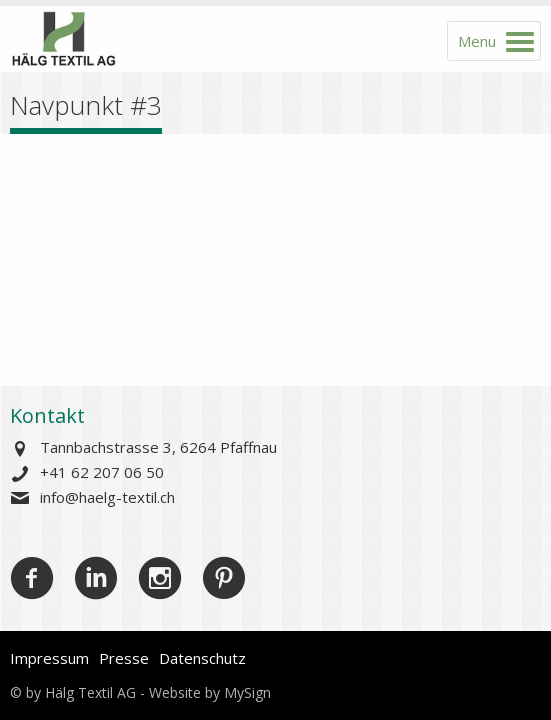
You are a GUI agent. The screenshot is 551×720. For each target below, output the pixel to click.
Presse (124, 658)
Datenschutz (202, 658)
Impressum (49, 658)
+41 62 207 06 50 (102, 472)
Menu (477, 41)
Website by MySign (210, 692)
